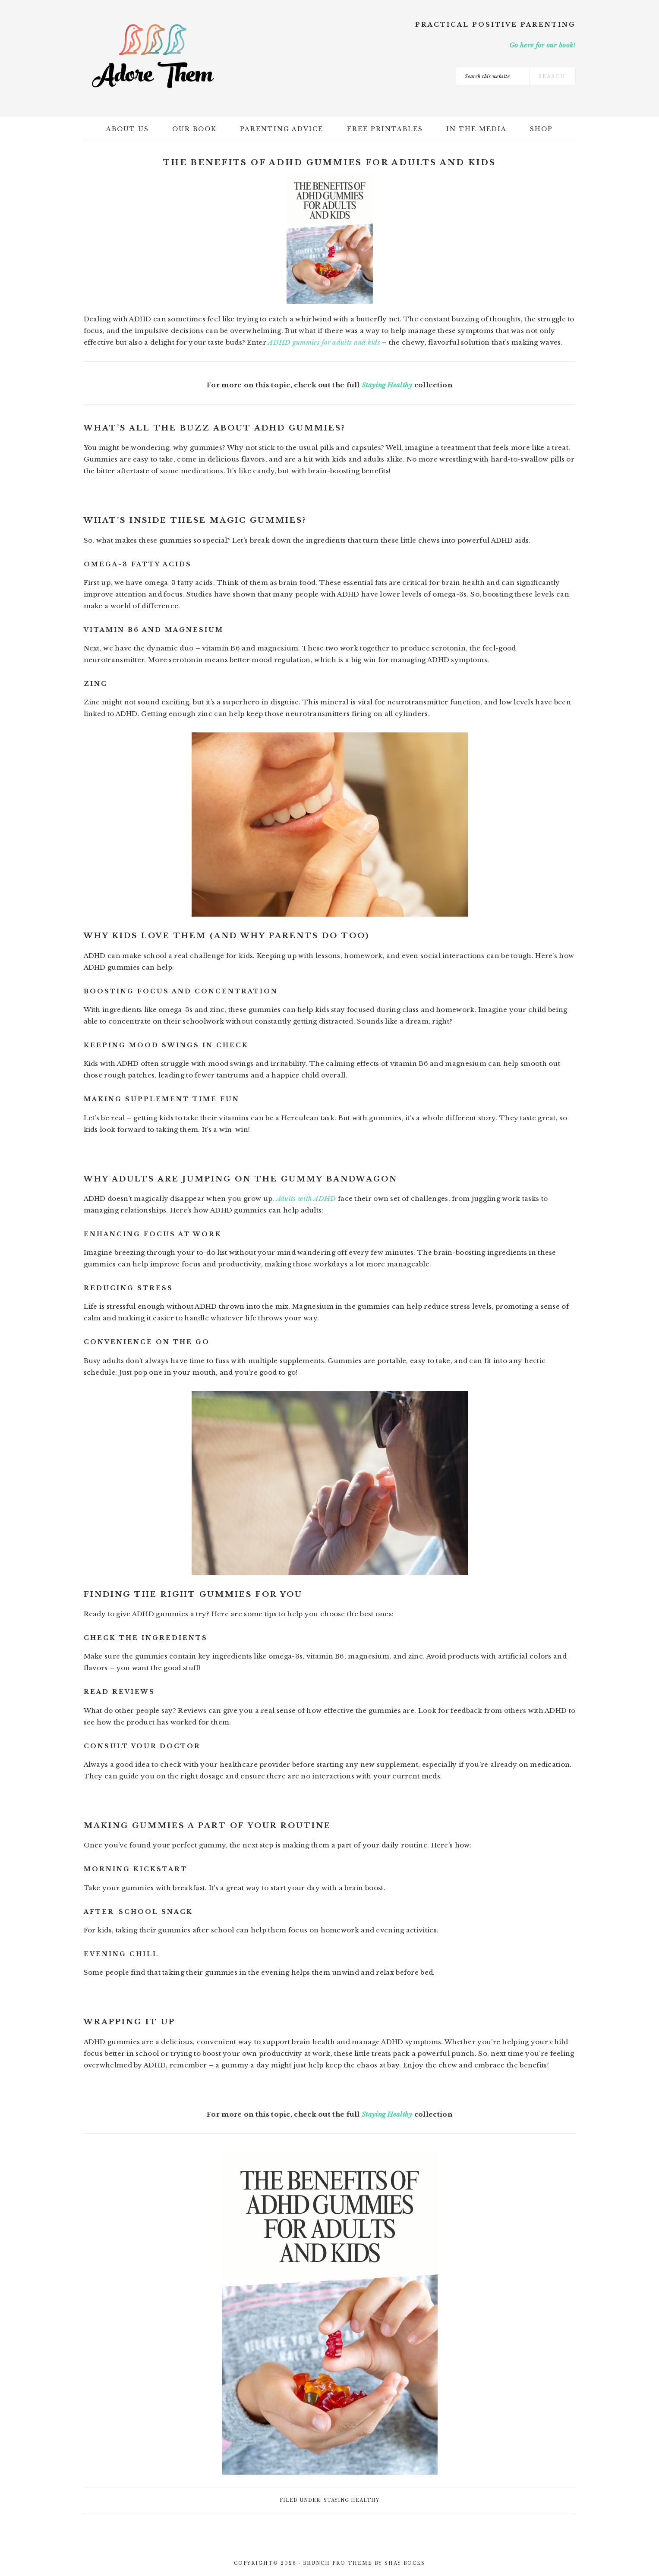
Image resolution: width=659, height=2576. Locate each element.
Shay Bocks (405, 2563)
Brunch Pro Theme (337, 2563)
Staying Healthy (387, 385)
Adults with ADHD (306, 1198)
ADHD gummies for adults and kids (324, 342)
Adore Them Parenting (153, 56)
